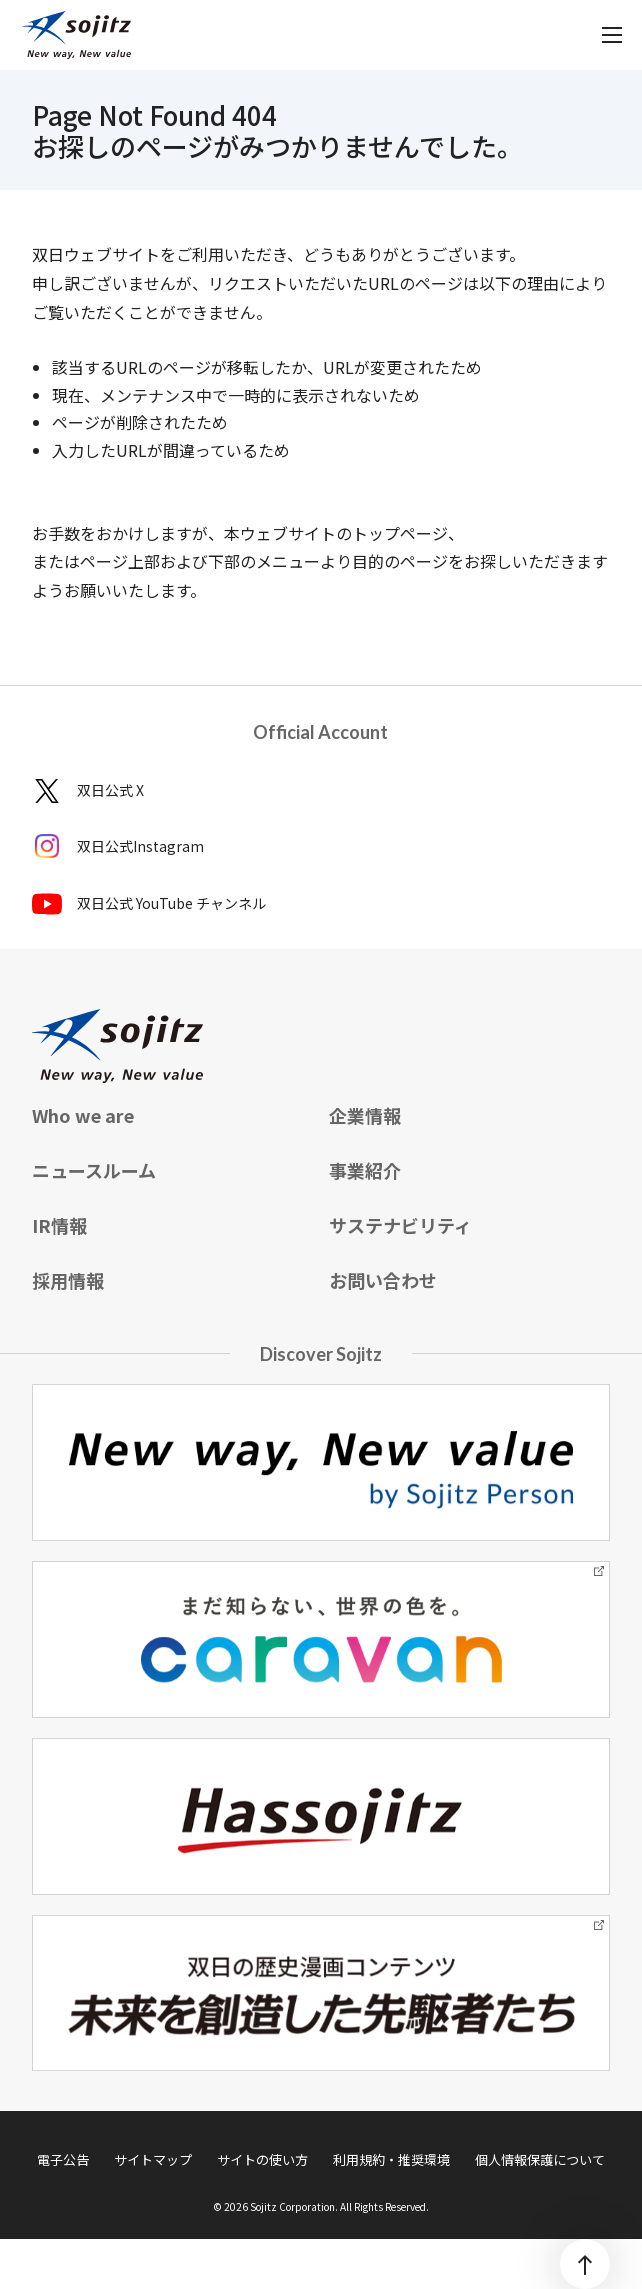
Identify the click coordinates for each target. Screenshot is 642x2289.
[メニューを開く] (612, 35)
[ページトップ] (585, 2264)
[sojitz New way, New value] (76, 35)
